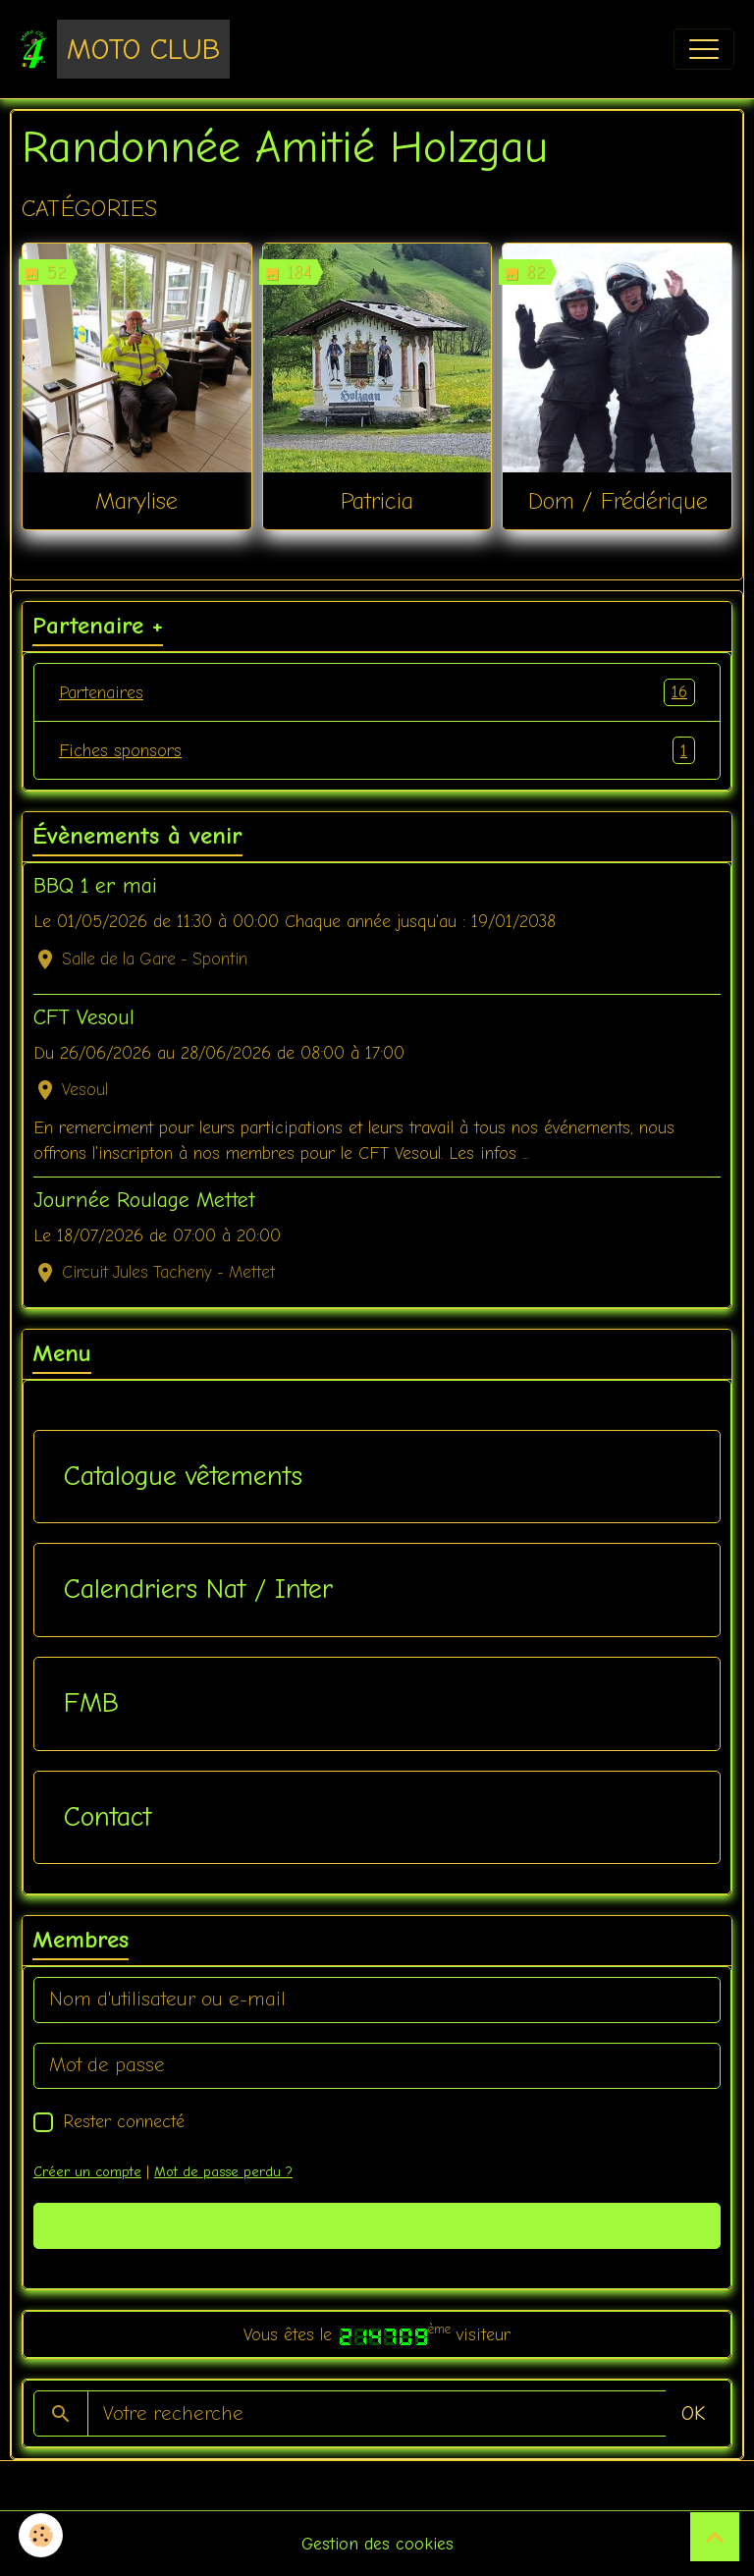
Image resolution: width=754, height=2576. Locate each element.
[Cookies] (42, 2535)
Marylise (136, 501)
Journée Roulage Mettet (144, 1200)
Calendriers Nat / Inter (198, 1589)
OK (693, 2413)
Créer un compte (87, 2172)
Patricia (376, 501)
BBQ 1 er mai (95, 886)
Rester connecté (124, 2121)
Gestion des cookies (377, 2543)
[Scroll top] (714, 2536)
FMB (91, 1703)
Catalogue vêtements (183, 1476)
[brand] (125, 49)
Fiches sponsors (377, 750)
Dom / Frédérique (617, 501)
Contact (107, 1817)
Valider (377, 2225)
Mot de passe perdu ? (223, 2172)
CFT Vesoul (84, 1017)
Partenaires (377, 692)
